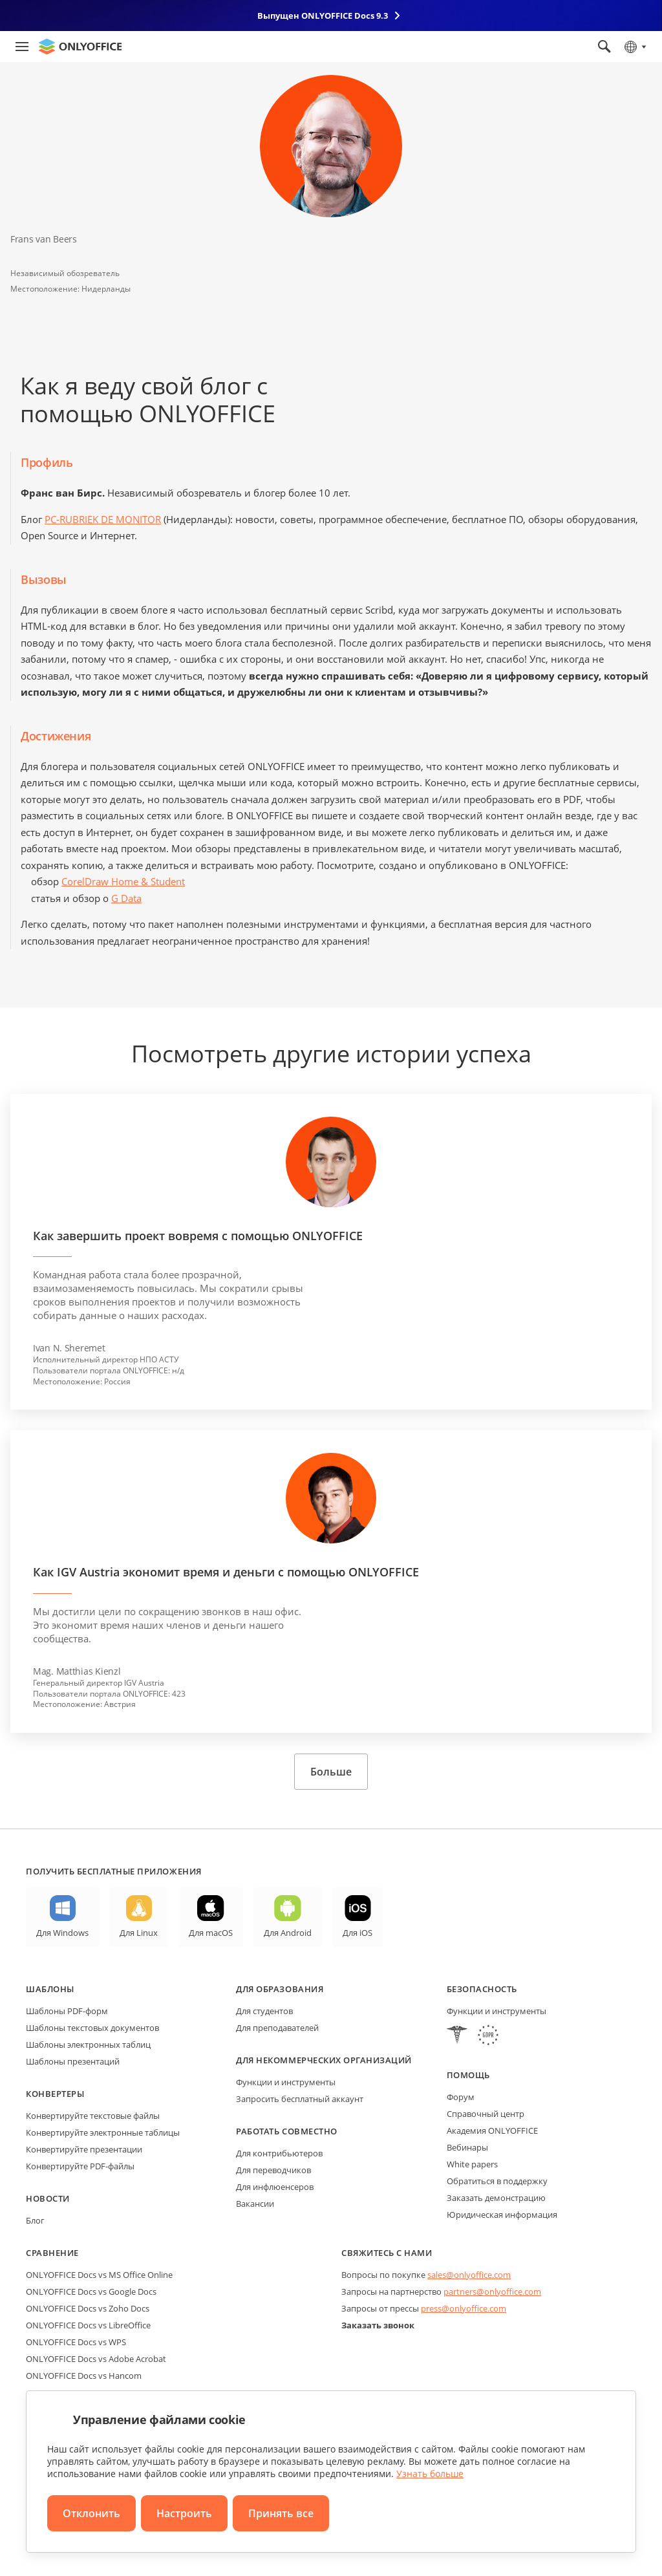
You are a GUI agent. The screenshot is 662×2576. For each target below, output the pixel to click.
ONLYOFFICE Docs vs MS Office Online (99, 2275)
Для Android (288, 1932)
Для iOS (357, 1932)
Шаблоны (50, 1989)
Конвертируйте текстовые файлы (93, 2115)
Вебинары (467, 2147)
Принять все (281, 2513)
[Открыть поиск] (604, 46)
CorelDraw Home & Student (123, 881)
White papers (472, 2164)
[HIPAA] (457, 2036)
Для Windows (62, 1932)
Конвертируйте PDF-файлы (80, 2166)
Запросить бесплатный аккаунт (299, 2099)
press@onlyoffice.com (463, 2308)
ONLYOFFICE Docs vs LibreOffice (88, 2325)
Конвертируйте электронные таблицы (103, 2132)
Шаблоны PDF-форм (67, 2011)
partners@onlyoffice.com (492, 2291)
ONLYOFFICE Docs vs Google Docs (91, 2291)
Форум (461, 2097)
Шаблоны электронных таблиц (88, 2044)
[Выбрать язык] (634, 46)
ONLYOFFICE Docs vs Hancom (84, 2375)
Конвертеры (55, 2093)
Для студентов (264, 2011)
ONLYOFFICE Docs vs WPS (76, 2342)
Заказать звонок (377, 2325)
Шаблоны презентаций (73, 2061)
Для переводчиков (273, 2170)
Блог (35, 2220)
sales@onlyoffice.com (469, 2275)
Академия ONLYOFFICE (492, 2130)
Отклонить (91, 2513)
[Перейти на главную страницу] (80, 46)
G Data (126, 898)
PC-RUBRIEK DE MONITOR (103, 519)
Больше (331, 1772)
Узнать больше (430, 2473)
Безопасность (482, 1989)
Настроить (184, 2513)
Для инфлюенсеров (275, 2187)
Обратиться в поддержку (497, 2181)
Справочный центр (485, 2114)
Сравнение (52, 2253)
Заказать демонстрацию (496, 2198)
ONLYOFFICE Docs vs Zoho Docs (87, 2308)
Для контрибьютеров (279, 2153)
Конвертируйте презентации (84, 2149)
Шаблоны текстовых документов (92, 2028)
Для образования (279, 1989)
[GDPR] (488, 2036)
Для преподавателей (277, 2028)
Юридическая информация (502, 2214)
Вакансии (255, 2203)
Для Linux (139, 1932)
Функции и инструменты (286, 2082)
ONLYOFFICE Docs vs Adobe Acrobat (96, 2359)
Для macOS (211, 1932)
